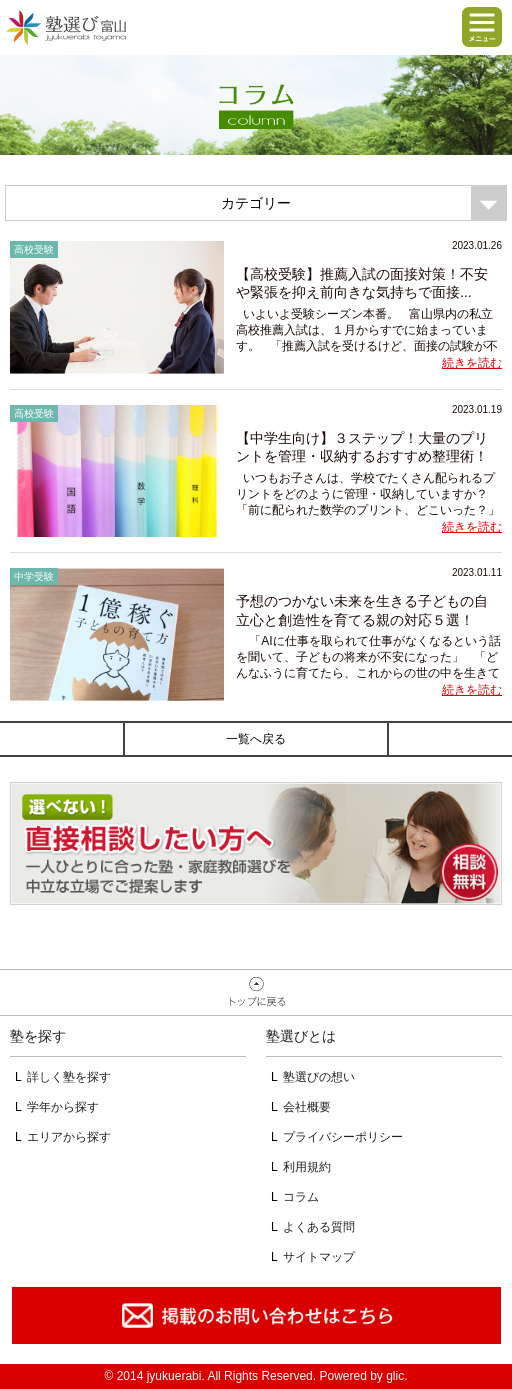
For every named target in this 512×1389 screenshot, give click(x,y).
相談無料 (256, 843)
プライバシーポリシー (343, 1137)
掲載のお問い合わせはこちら (256, 1315)
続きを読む (472, 363)
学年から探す (63, 1107)
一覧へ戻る (256, 739)
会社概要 (307, 1107)
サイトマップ (319, 1257)
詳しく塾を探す (69, 1077)
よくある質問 (319, 1227)
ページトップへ (256, 993)
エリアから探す (69, 1137)
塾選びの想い (319, 1077)
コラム (301, 1197)
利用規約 (307, 1167)
